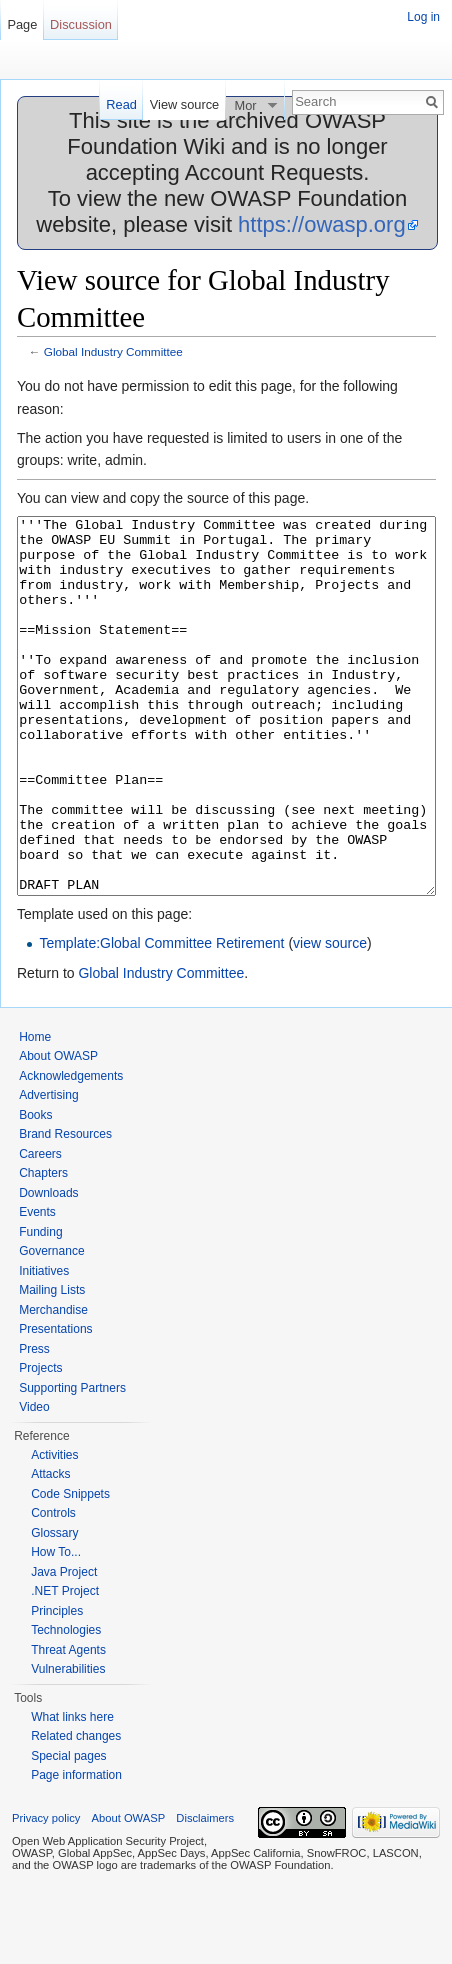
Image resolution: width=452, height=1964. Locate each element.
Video (34, 1482)
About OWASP (58, 1131)
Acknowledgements (71, 1151)
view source (330, 1018)
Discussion (81, 24)
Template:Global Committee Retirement (161, 1018)
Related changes (76, 1811)
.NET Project (65, 1666)
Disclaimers (205, 1893)
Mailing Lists (52, 1365)
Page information (76, 1850)
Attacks (50, 1549)
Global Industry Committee (113, 351)
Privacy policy (46, 1893)
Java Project (64, 1647)
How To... (56, 1627)
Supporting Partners (72, 1463)
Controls (53, 1588)
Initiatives (44, 1346)
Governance (51, 1326)
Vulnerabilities (68, 1744)
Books (35, 1190)
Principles (57, 1686)
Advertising (48, 1170)
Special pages (68, 1831)
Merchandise (53, 1385)
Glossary (54, 1608)
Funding (40, 1307)
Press (34, 1424)
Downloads (48, 1268)
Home (35, 1112)
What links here (72, 1792)
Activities (54, 1530)
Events (37, 1287)
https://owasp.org (322, 224)
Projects (40, 1443)
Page (22, 24)
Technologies (66, 1705)
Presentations (55, 1404)
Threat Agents (68, 1725)
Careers (40, 1229)
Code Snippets (70, 1569)
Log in (423, 17)
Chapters (43, 1248)
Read (121, 104)
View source (184, 104)
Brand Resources (65, 1209)
